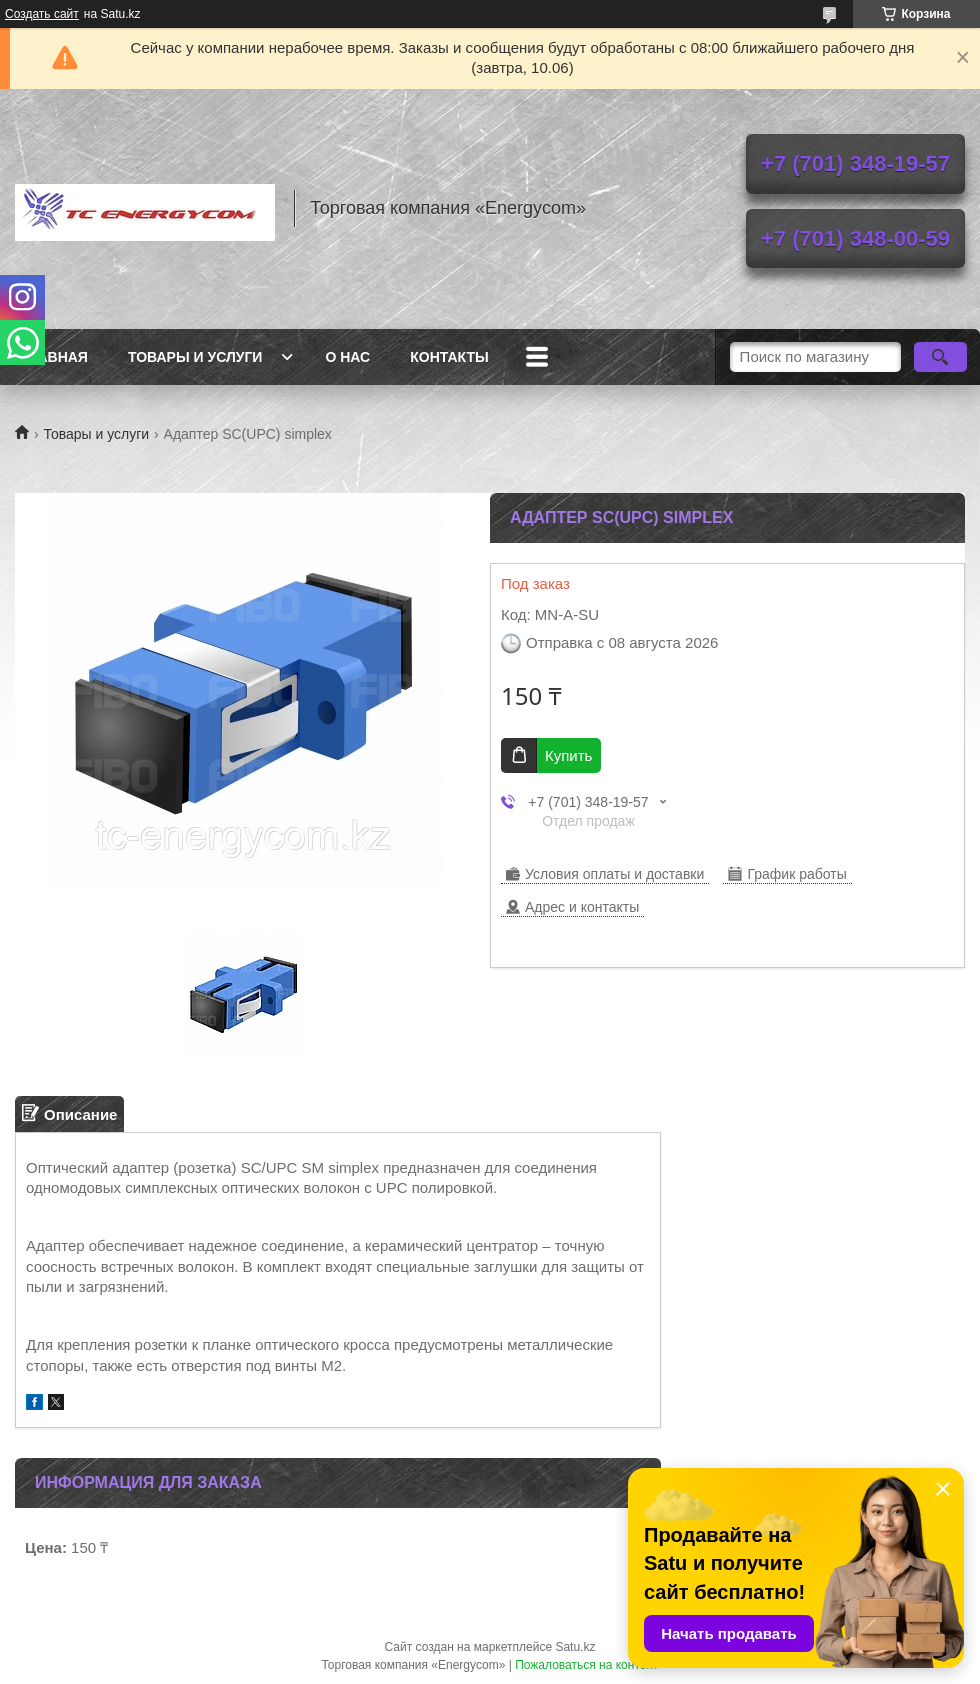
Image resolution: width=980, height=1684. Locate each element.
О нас (347, 357)
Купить (568, 755)
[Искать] (940, 357)
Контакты (449, 357)
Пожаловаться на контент (586, 1665)
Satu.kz (575, 1647)
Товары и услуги (195, 357)
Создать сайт (42, 14)
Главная (54, 357)
